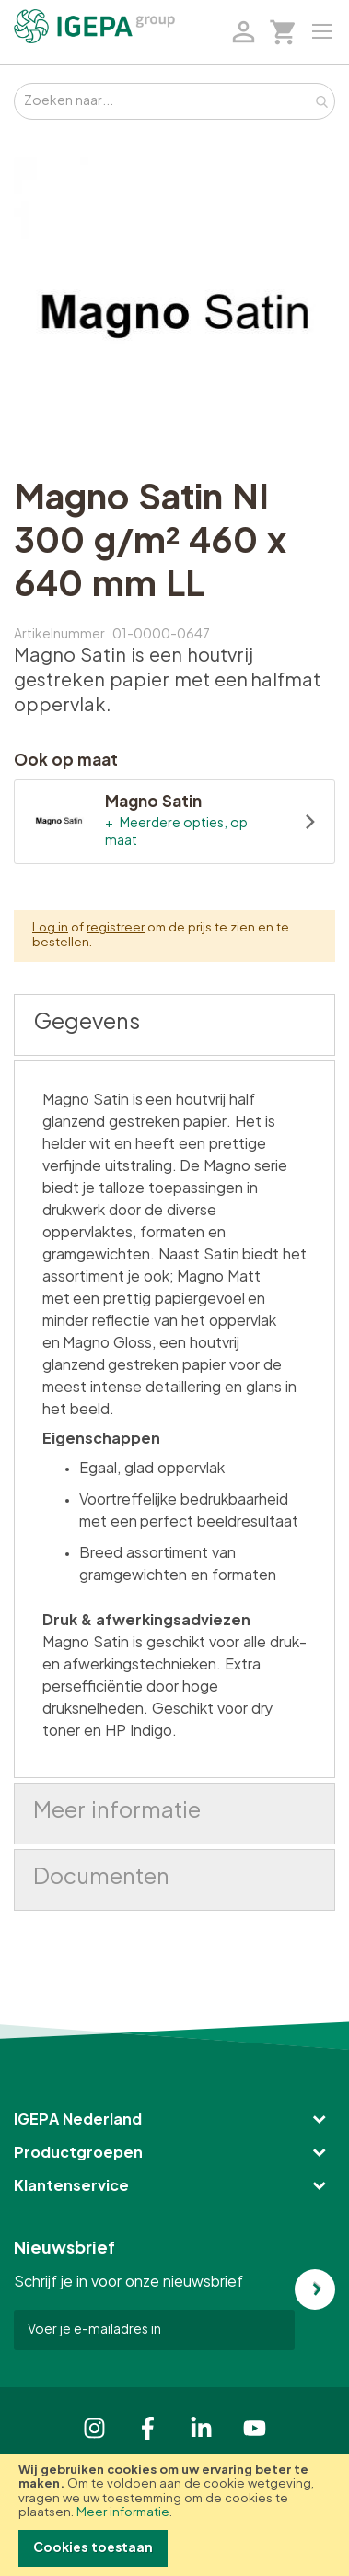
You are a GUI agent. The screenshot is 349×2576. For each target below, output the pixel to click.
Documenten (101, 1878)
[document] (174, 2515)
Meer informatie (122, 2513)
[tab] (174, 1025)
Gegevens (86, 1023)
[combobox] (174, 101)
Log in (50, 928)
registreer (116, 928)
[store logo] (94, 26)
